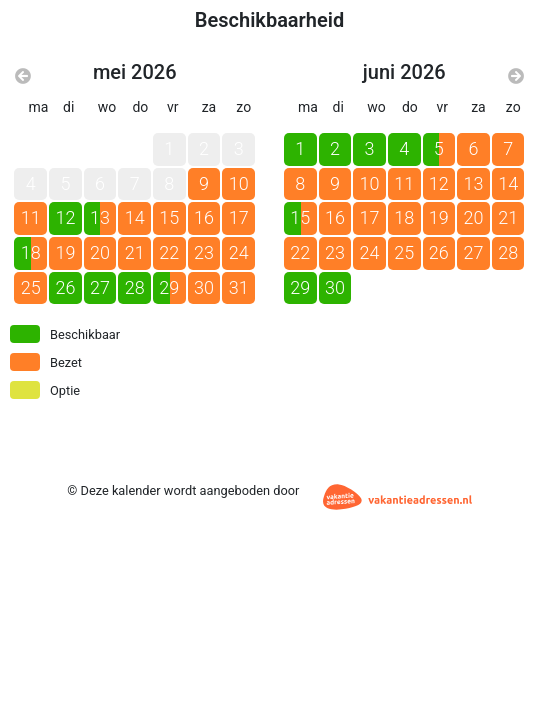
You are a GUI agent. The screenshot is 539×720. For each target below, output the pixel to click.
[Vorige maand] (23, 77)
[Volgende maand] (516, 77)
